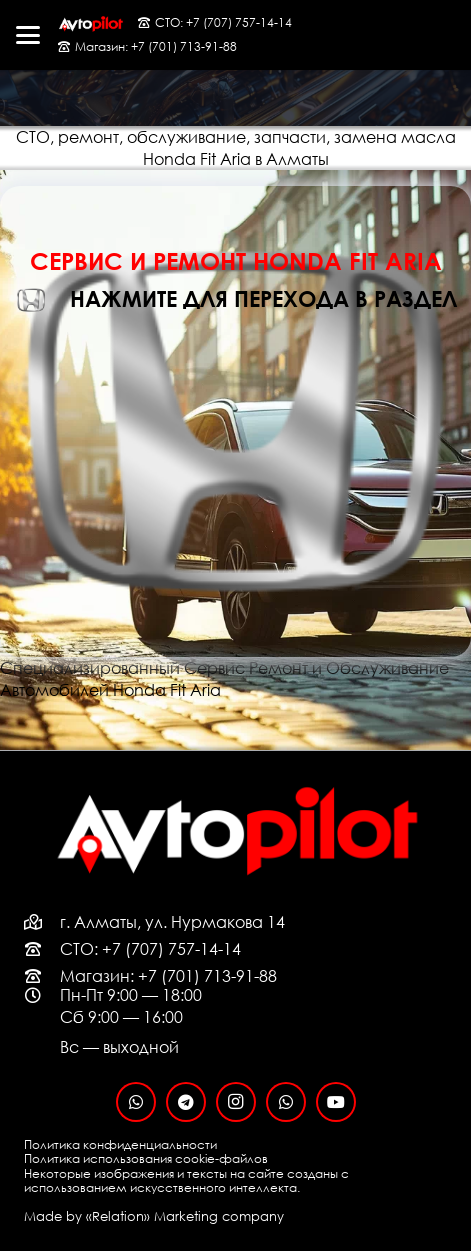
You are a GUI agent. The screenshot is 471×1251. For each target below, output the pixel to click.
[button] (28, 35)
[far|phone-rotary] (42, 949)
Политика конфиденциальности (120, 1144)
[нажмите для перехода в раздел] (42, 300)
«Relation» (118, 1216)
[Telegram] (186, 1102)
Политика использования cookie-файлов (146, 1158)
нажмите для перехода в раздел (263, 298)
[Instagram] (236, 1102)
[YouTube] (336, 1102)
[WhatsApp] (136, 1102)
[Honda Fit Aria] (235, 197)
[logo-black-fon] (90, 24)
